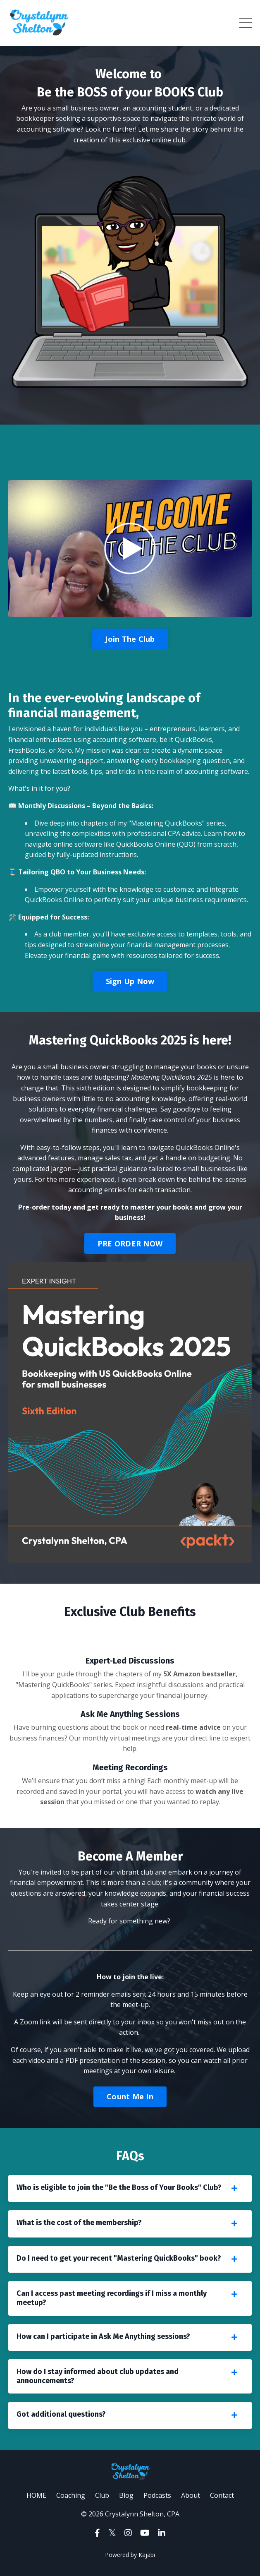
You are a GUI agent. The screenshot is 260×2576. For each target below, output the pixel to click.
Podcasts (157, 2495)
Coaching (70, 2495)
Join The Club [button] (130, 639)
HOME (37, 2495)
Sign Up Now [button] (130, 981)
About (190, 2495)
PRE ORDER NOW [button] (130, 1243)
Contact (222, 2495)
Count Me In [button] (130, 2096)
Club (102, 2495)
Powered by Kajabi (130, 2555)
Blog (126, 2495)
